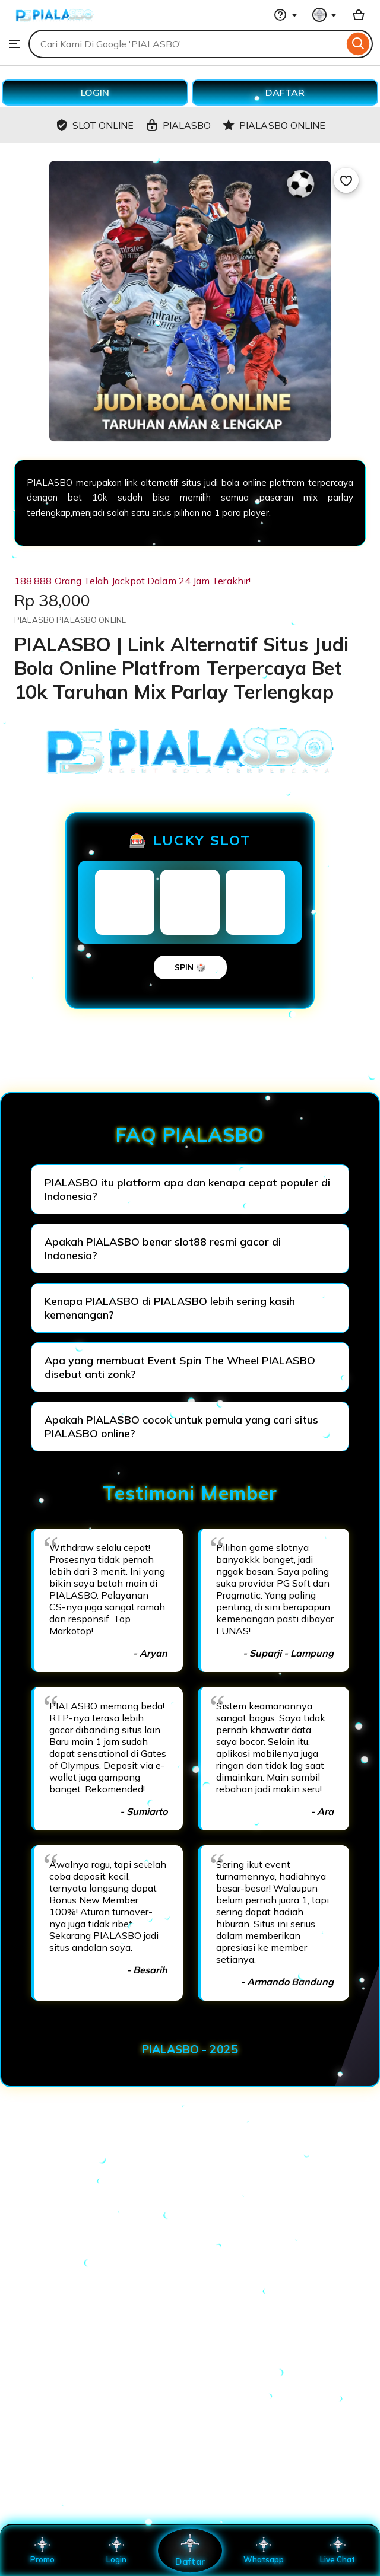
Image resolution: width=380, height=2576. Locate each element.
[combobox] (186, 44)
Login (116, 2550)
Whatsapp (263, 2550)
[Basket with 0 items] (358, 15)
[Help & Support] (285, 15)
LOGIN (95, 92)
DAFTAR (285, 92)
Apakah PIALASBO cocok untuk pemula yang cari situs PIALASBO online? (181, 1426)
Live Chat (337, 2550)
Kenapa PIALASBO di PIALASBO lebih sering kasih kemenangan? (170, 1308)
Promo (42, 2550)
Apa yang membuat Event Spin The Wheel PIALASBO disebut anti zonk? (180, 1367)
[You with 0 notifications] (324, 15)
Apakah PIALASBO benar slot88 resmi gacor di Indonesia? (163, 1248)
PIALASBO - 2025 (190, 2049)
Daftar (190, 2550)
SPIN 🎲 (190, 967)
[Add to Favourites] (346, 180)
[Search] (358, 44)
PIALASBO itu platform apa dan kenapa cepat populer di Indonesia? (187, 1189)
